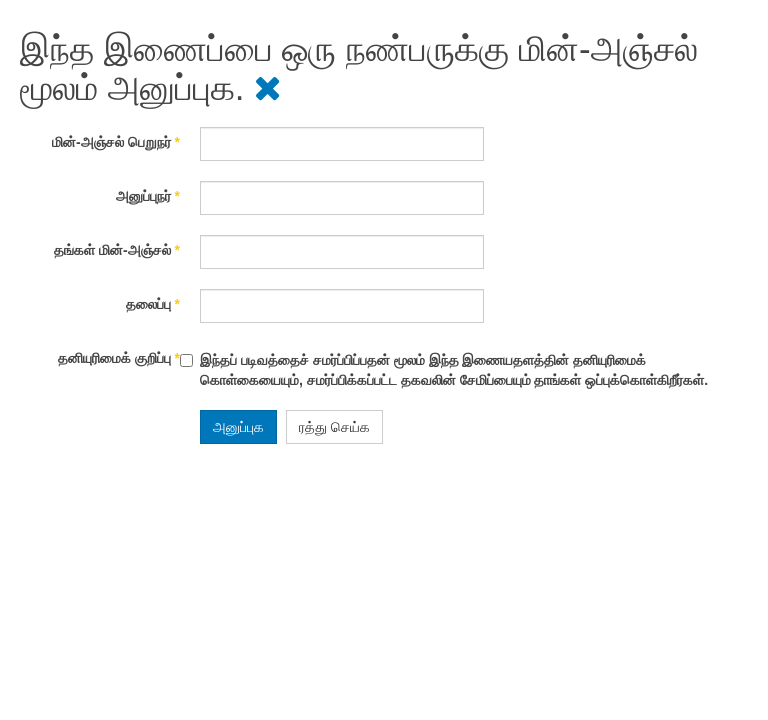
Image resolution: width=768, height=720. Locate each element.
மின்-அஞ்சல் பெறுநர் (116, 142)
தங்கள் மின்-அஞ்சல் (117, 250)
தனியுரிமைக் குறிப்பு (119, 358)
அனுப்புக (238, 427)
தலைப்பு (153, 304)
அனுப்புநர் (148, 196)
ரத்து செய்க (334, 427)
